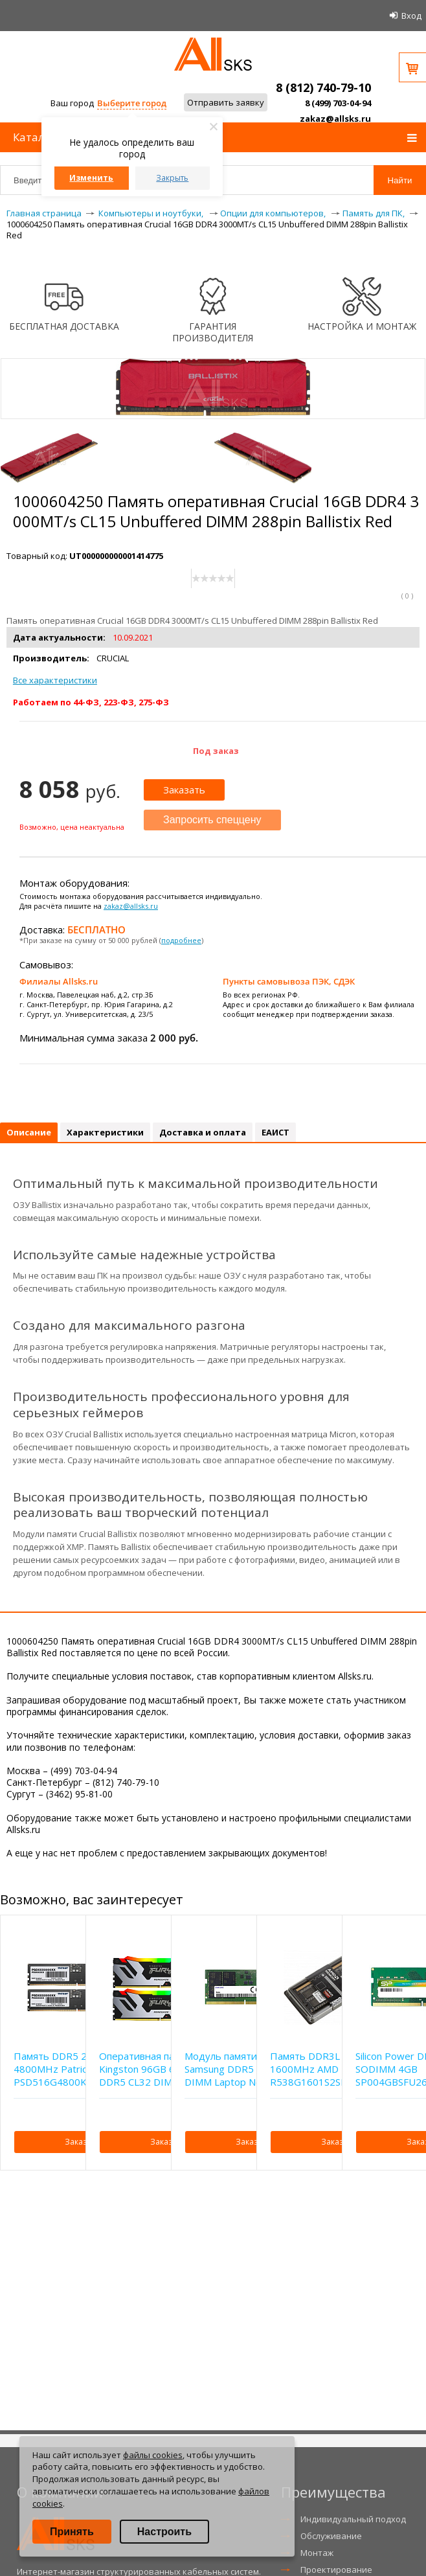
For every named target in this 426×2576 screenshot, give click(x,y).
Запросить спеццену (212, 819)
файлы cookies (153, 2455)
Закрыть (172, 177)
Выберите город (131, 103)
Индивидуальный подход (353, 2519)
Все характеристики (55, 680)
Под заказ (216, 751)
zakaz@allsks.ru (335, 118)
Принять (72, 2531)
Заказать (184, 789)
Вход (411, 15)
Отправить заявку (225, 102)
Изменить (91, 177)
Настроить (164, 2531)
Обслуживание (331, 2536)
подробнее (181, 940)
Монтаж (316, 2553)
